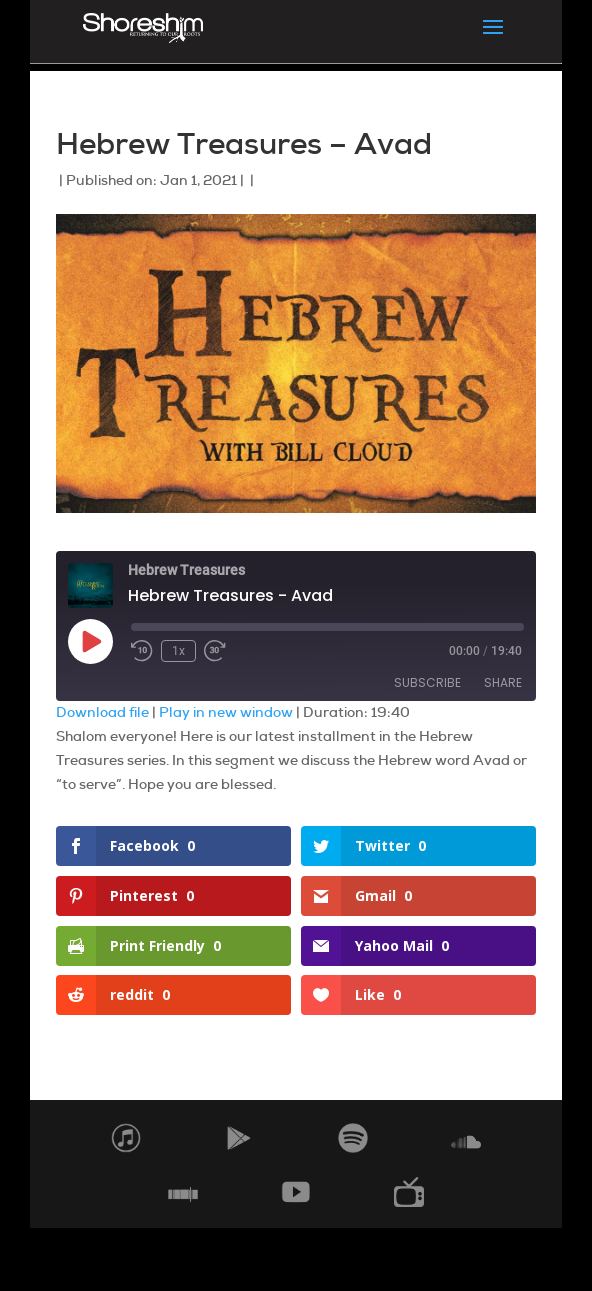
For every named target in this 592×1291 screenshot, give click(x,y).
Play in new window (226, 712)
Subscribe (427, 682)
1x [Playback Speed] (178, 651)
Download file (102, 712)
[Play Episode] (90, 641)
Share (503, 682)
